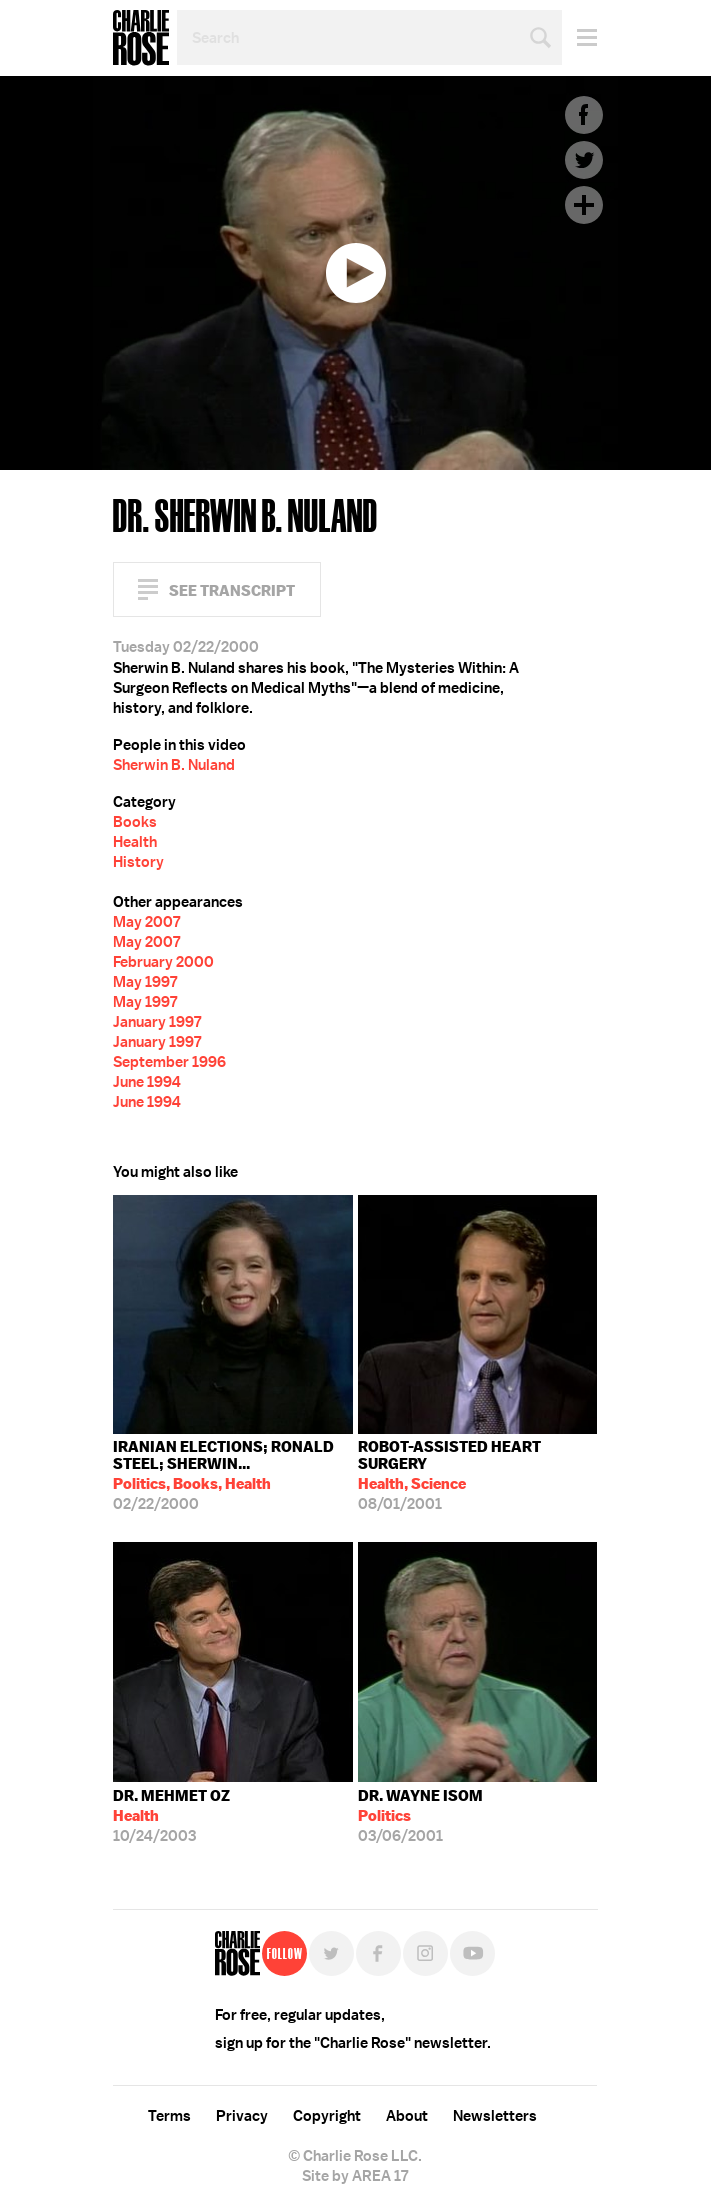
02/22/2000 (233, 1475)
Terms (169, 2116)
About (407, 2116)
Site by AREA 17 (355, 2176)
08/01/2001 (478, 1475)
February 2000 (163, 962)
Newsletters (495, 2116)
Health (135, 842)
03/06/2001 (420, 1816)
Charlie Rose (141, 38)
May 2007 (146, 922)
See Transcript (232, 590)
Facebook (584, 115)
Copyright (327, 2116)
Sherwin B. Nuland (174, 765)
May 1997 (145, 982)
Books (135, 822)
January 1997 (157, 1022)
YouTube (472, 1953)
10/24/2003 (171, 1816)
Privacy (242, 2116)
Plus (584, 205)
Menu (579, 37)
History (138, 862)
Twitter (584, 160)
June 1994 (147, 1082)
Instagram (425, 1953)
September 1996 (169, 1062)
